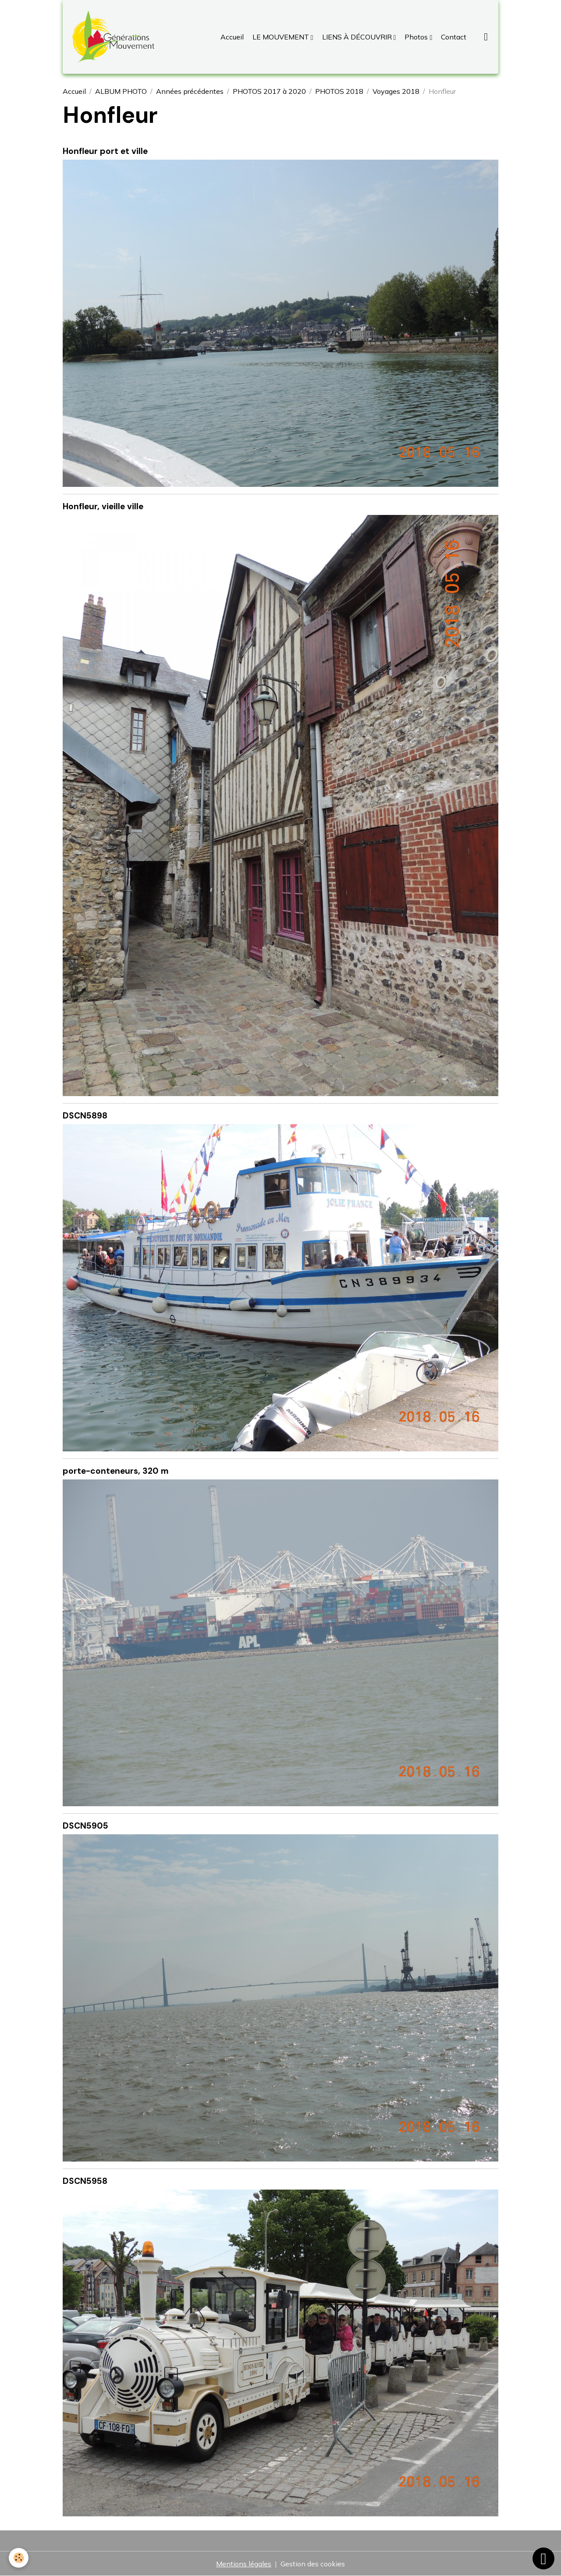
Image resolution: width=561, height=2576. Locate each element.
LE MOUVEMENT (281, 36)
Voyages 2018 (396, 91)
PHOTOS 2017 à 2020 (269, 91)
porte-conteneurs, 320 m (116, 1470)
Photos (416, 36)
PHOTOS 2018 (339, 91)
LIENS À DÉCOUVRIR (357, 36)
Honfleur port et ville (105, 151)
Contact (452, 36)
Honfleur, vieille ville (103, 506)
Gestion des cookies (312, 2563)
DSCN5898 (85, 1115)
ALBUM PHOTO (121, 91)
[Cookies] (18, 2558)
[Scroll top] (543, 2558)
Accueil (232, 36)
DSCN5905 (85, 1825)
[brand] (115, 37)
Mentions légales (243, 2563)
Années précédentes (190, 91)
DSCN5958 (85, 2181)
